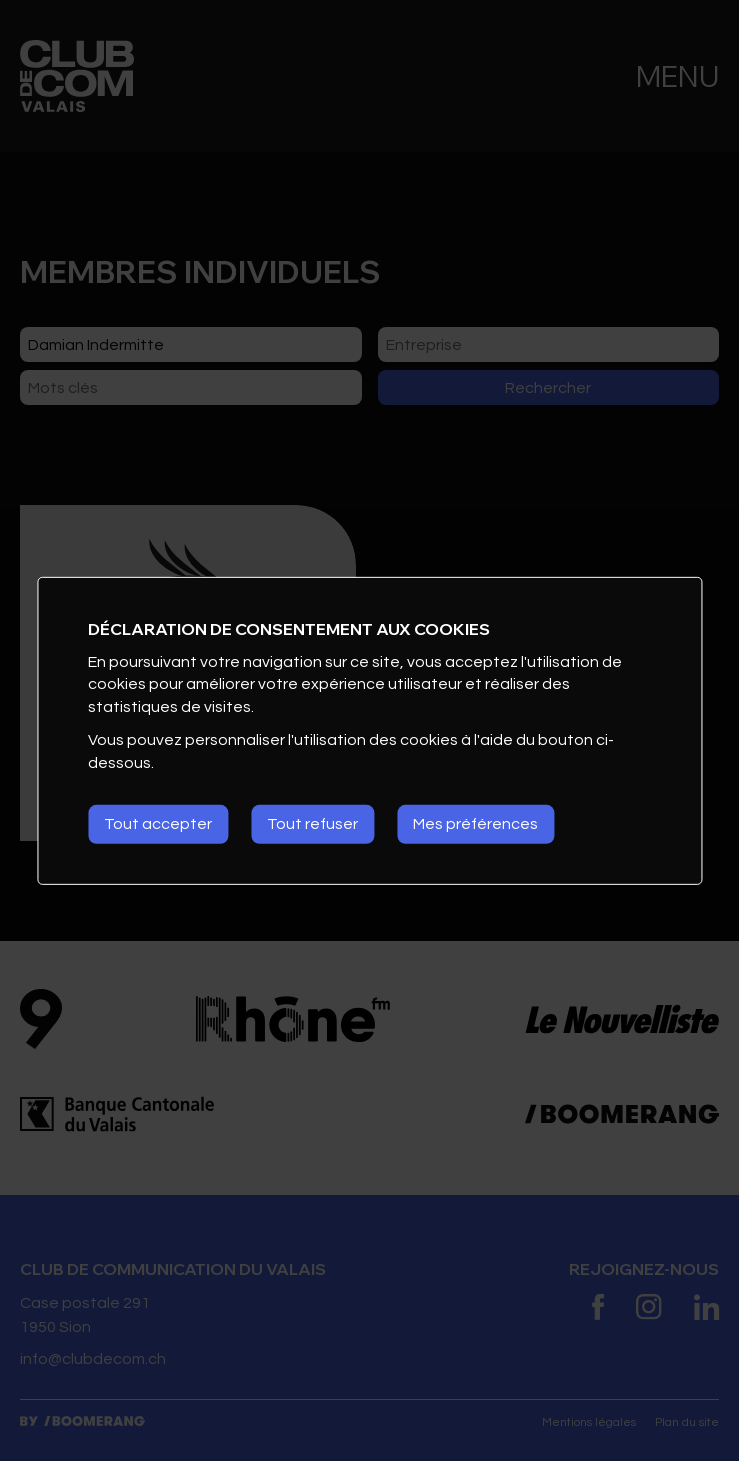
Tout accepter (158, 824)
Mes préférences (475, 824)
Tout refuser (312, 824)
